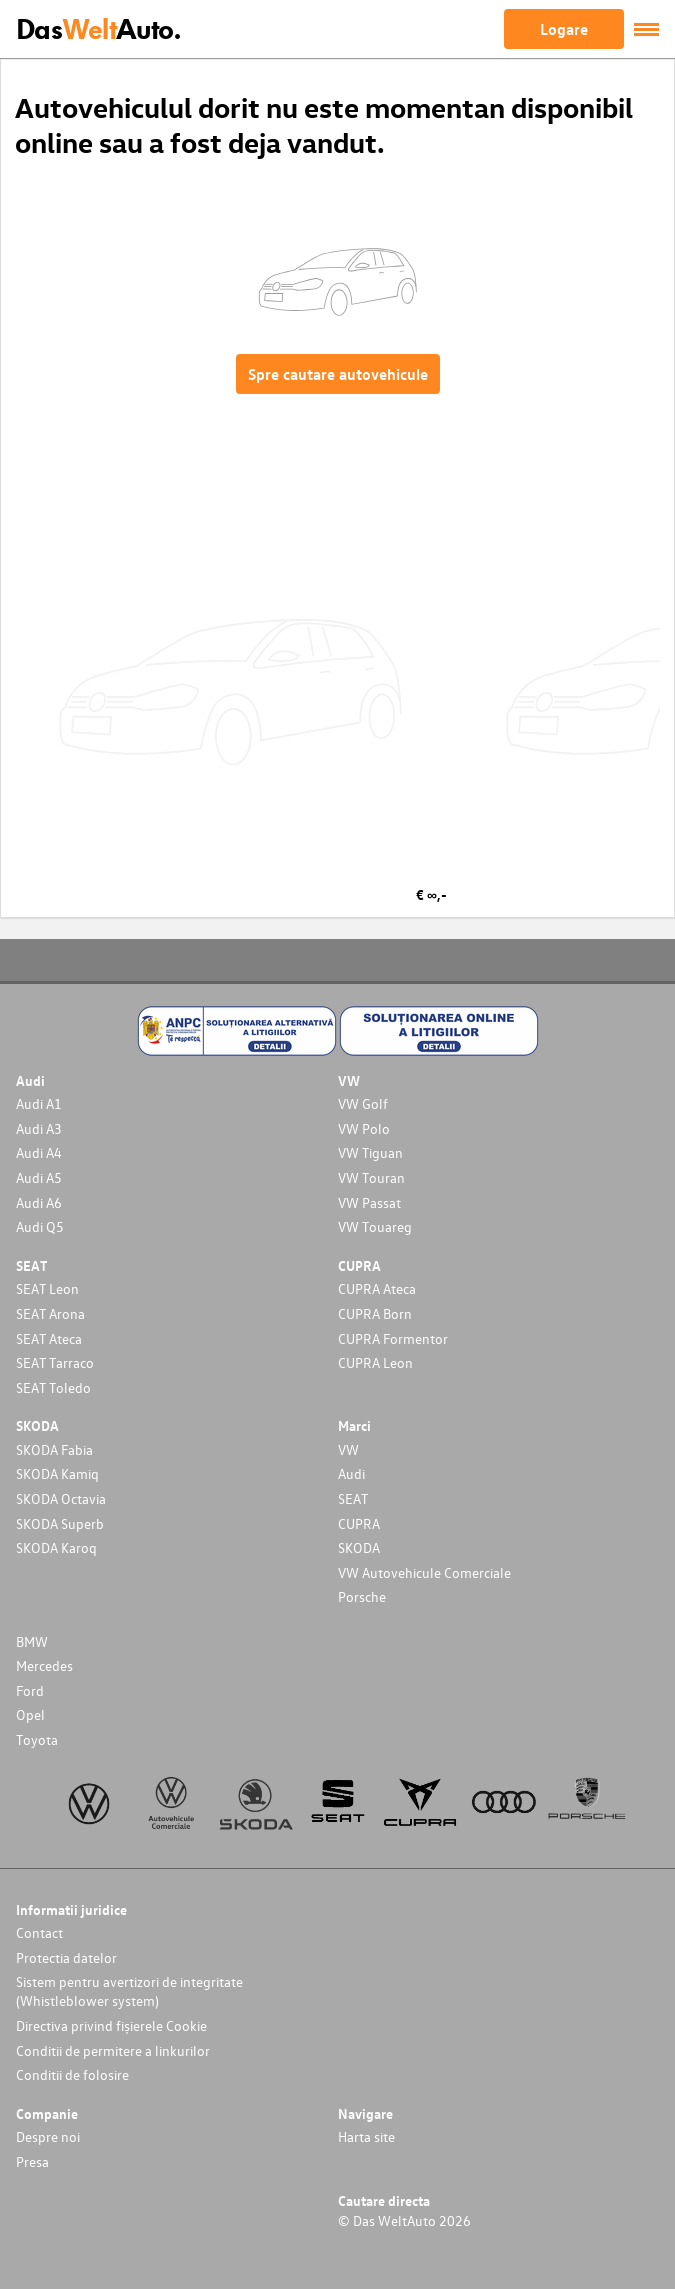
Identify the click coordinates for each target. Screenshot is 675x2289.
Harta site (366, 2136)
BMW (32, 1641)
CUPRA (359, 1523)
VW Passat (369, 1202)
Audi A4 (39, 1152)
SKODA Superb (60, 1523)
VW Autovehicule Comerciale (424, 1572)
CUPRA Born (375, 1313)
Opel (30, 1714)
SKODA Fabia (54, 1449)
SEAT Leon (47, 1288)
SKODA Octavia (61, 1498)
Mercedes (44, 1665)
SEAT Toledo (53, 1387)
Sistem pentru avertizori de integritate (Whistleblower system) (129, 1991)
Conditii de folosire (72, 2074)
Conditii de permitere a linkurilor (113, 2050)
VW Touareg (375, 1226)
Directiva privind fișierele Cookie (111, 2025)
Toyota (37, 1739)
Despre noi (48, 2136)
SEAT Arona (50, 1313)
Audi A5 (39, 1177)
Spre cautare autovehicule (338, 374)
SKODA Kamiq (57, 1473)
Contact (39, 1932)
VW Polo (364, 1128)
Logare (564, 29)
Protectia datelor (66, 1957)
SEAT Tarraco (55, 1362)
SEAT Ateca (49, 1338)
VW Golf (363, 1103)
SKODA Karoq (56, 1547)
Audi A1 (39, 1103)
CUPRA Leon (375, 1362)
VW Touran (371, 1177)
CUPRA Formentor (393, 1338)
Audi (351, 1473)
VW (348, 1449)
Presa (32, 2161)
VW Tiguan (370, 1152)
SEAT (353, 1498)
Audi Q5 (40, 1226)
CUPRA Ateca (377, 1288)
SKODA (359, 1547)
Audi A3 (39, 1128)
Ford (30, 1690)
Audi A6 (39, 1202)
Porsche (362, 1596)
